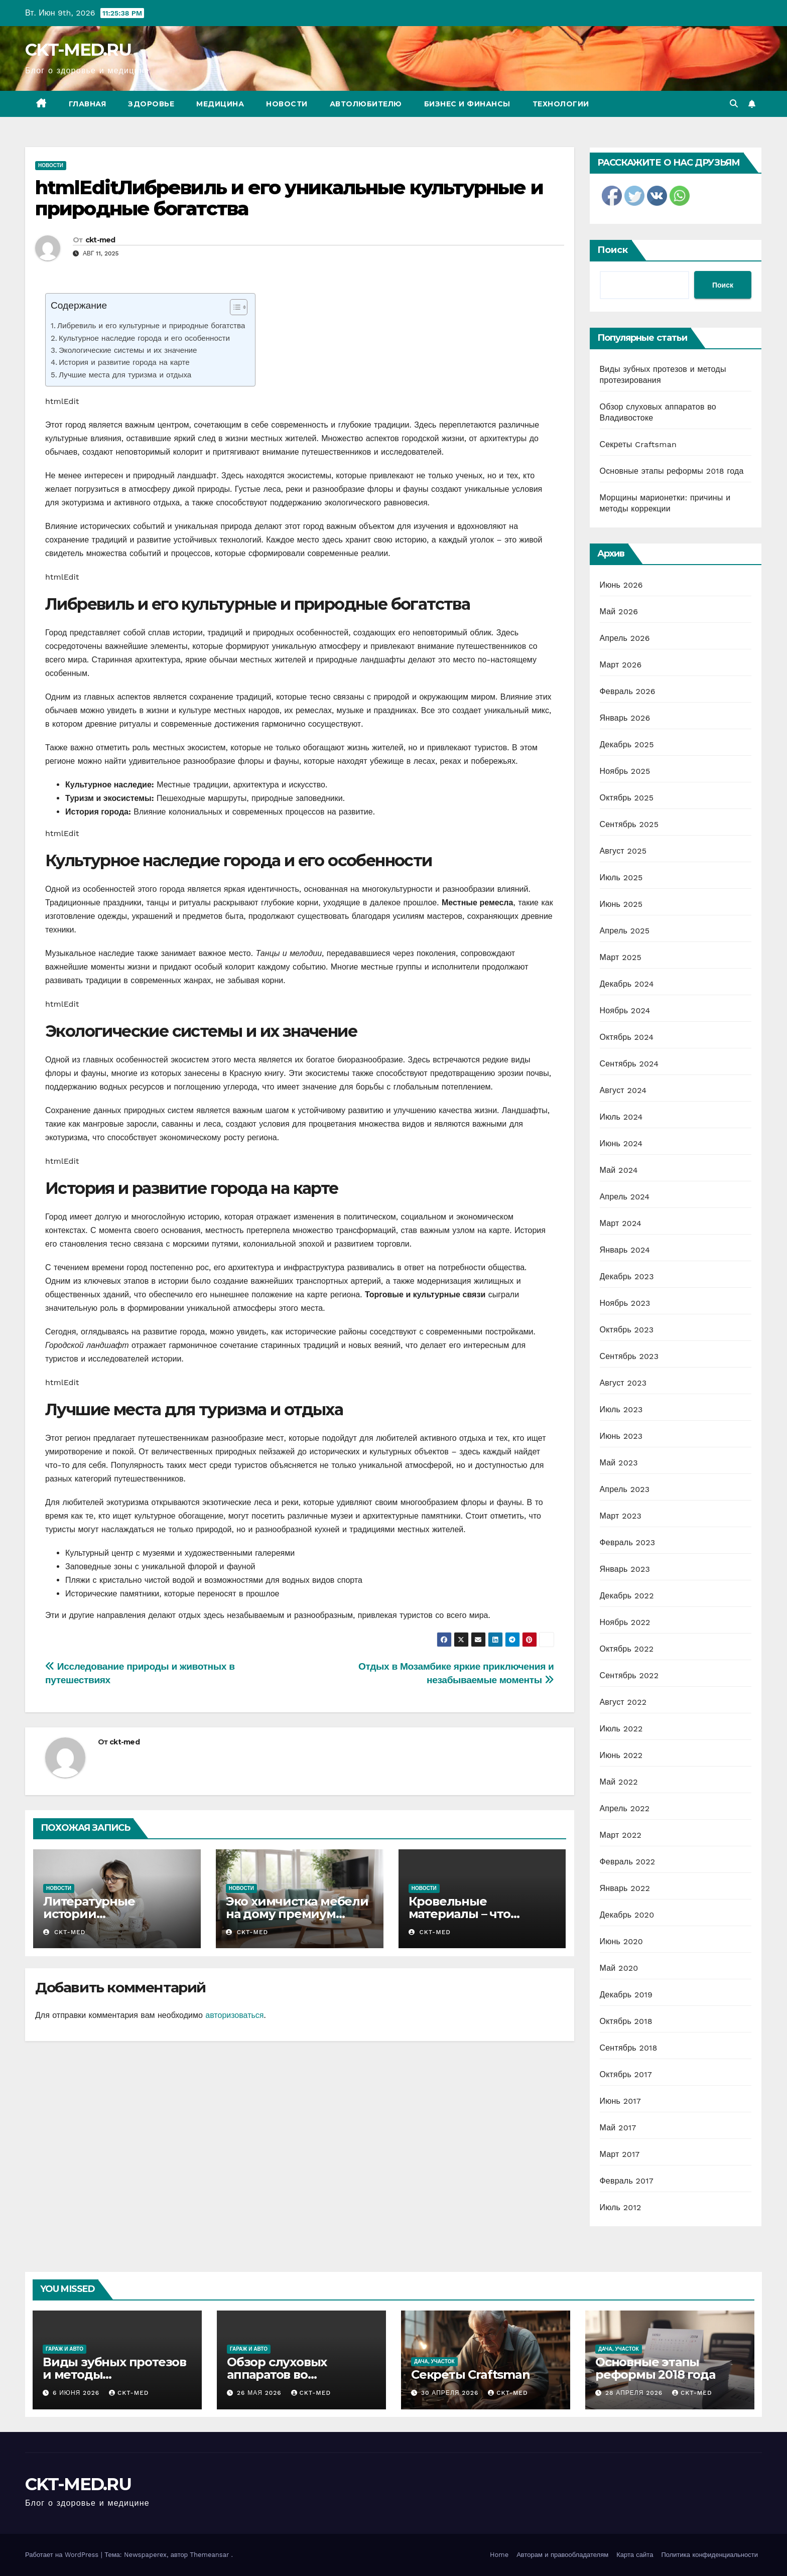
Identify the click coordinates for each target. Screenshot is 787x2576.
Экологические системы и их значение (128, 350)
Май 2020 (619, 1968)
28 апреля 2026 (635, 2392)
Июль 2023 (621, 1409)
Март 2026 (621, 664)
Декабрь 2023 (627, 1276)
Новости (287, 103)
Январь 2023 (625, 1569)
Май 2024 (619, 1170)
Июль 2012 (620, 2207)
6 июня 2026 (77, 2392)
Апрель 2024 (625, 1196)
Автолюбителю (366, 103)
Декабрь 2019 (626, 1994)
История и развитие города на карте (124, 362)
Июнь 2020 (621, 1941)
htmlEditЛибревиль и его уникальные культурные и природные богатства (289, 198)
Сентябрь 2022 (629, 1675)
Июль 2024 (621, 1117)
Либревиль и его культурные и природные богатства (151, 325)
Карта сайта (634, 2554)
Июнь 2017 (620, 2101)
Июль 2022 (621, 1728)
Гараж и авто (64, 2349)
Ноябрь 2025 (625, 771)
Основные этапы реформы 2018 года (672, 471)
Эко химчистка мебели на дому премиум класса (297, 1914)
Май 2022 (619, 1782)
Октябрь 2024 (627, 1037)
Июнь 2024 (621, 1143)
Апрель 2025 (625, 930)
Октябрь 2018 (626, 2021)
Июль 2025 (621, 877)
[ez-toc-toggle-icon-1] (233, 309)
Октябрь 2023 (627, 1329)
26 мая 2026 (260, 2392)
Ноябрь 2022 (625, 1622)
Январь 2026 (625, 718)
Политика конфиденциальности (709, 2554)
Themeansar (209, 2554)
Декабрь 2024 (627, 984)
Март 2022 (620, 1835)
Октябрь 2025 (627, 797)
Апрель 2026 (625, 638)
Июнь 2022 (621, 1755)
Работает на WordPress (63, 2554)
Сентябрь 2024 (629, 1063)
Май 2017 (618, 2127)
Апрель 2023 (625, 1489)
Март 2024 (620, 1223)
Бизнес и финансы (467, 103)
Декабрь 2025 (627, 744)
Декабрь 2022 (627, 1595)
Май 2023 (619, 1462)
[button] (734, 103)
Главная (87, 103)
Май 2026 (619, 611)
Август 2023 (623, 1383)
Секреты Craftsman (638, 444)
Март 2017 (620, 2154)
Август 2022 (623, 1702)
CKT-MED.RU (78, 49)
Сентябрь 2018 (629, 2048)
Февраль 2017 (626, 2181)
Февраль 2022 (627, 1861)
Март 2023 (620, 1516)
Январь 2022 (625, 1888)
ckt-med (100, 239)
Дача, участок (434, 2361)
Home (499, 2554)
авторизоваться (234, 2015)
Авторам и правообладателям (562, 2554)
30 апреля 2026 (451, 2392)
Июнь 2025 (621, 904)
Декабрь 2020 (627, 1915)
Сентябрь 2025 (629, 824)
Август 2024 (623, 1090)
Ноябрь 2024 (625, 1010)
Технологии (561, 103)
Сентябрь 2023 (629, 1356)
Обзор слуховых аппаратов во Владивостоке (277, 2374)
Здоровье (151, 103)
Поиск (612, 249)
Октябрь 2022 (627, 1649)
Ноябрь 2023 (625, 1303)
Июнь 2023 (621, 1436)
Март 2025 (620, 957)
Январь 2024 (625, 1250)
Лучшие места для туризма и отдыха (125, 374)
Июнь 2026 (621, 585)
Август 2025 (623, 851)
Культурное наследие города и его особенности (144, 338)
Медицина (220, 103)
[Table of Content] (238, 307)
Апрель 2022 (625, 1808)
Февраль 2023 (627, 1542)
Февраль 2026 (627, 691)
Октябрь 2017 (626, 2074)
